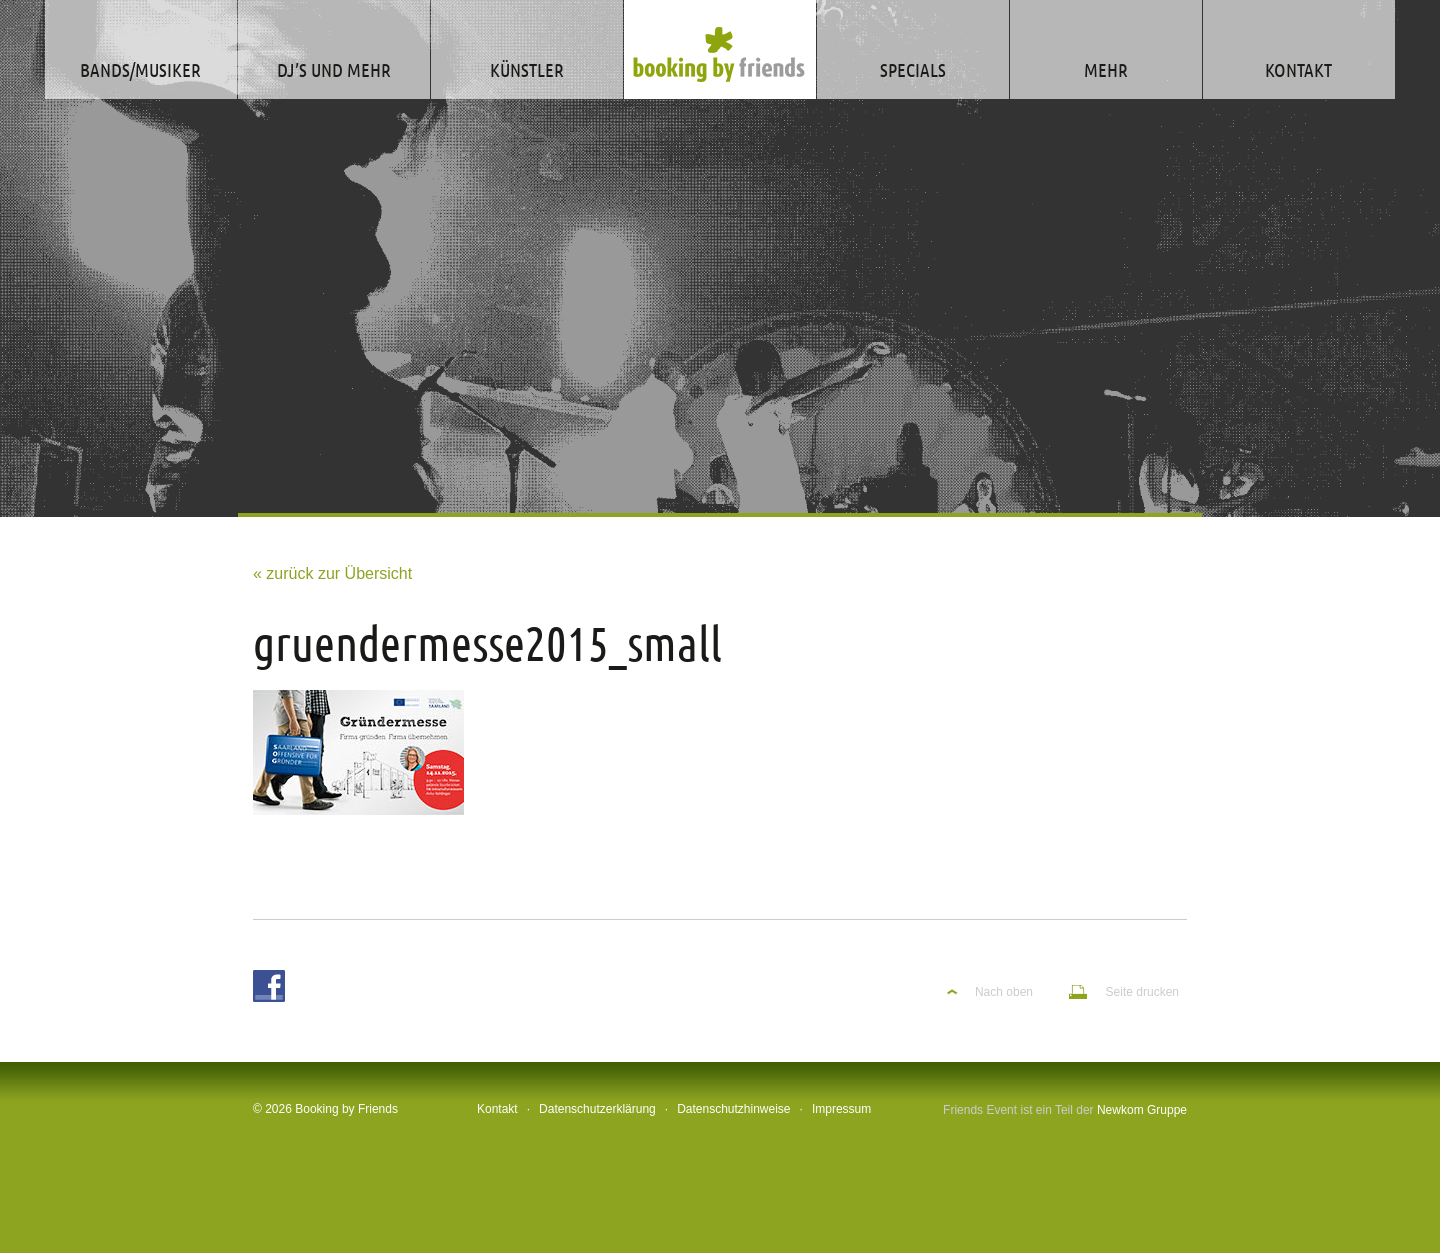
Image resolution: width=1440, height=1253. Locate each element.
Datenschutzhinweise (733, 1109)
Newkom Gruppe (1142, 1110)
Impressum (841, 1109)
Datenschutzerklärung (597, 1109)
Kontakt (497, 1109)
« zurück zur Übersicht (332, 573)
